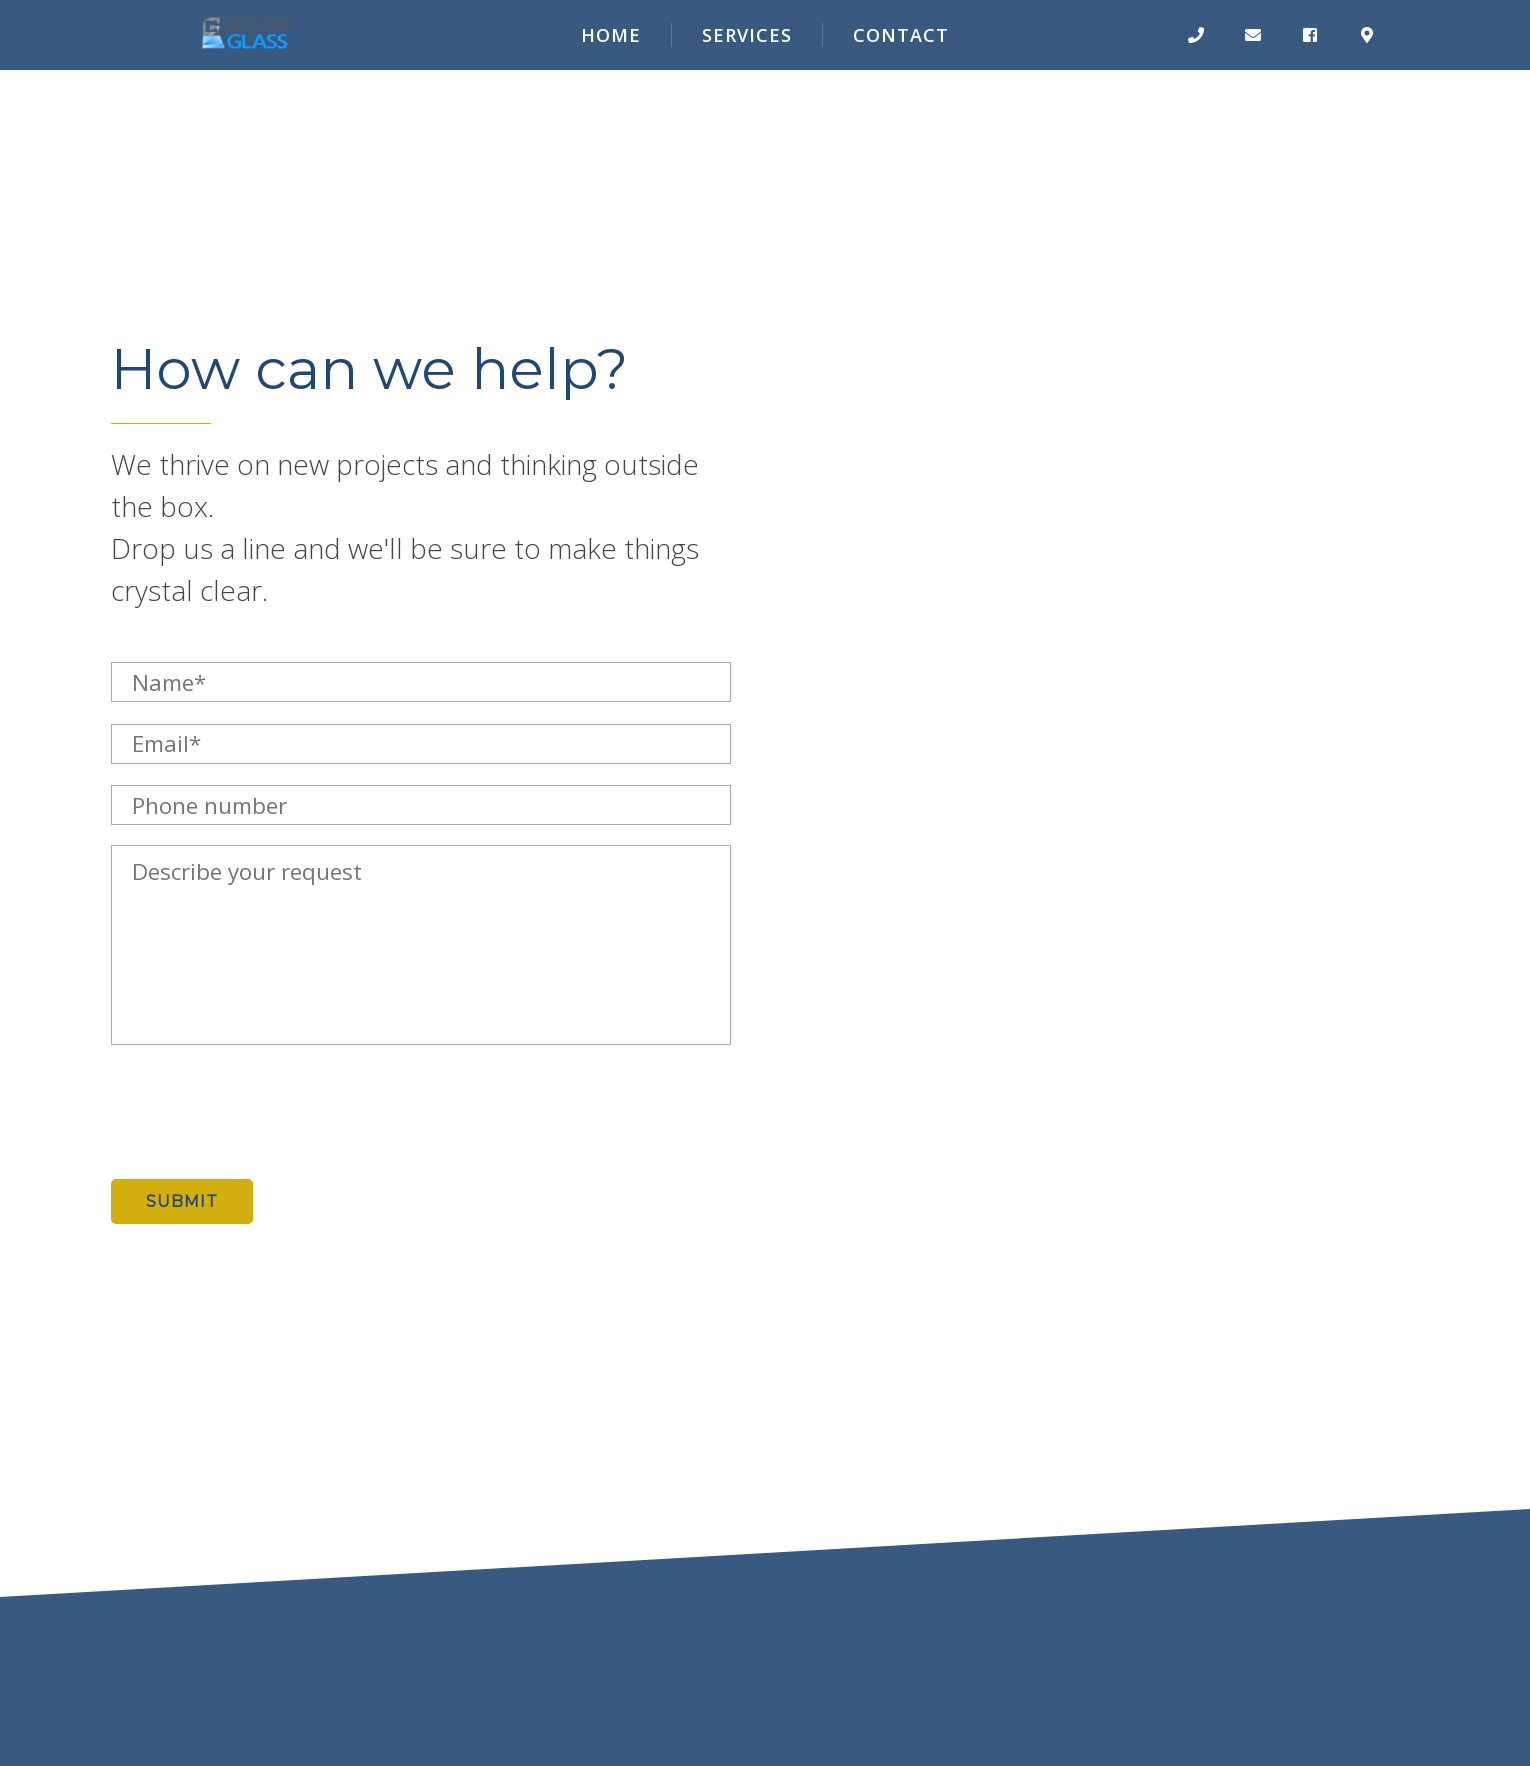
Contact (901, 35)
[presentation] (263, 1112)
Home (611, 35)
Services (747, 35)
